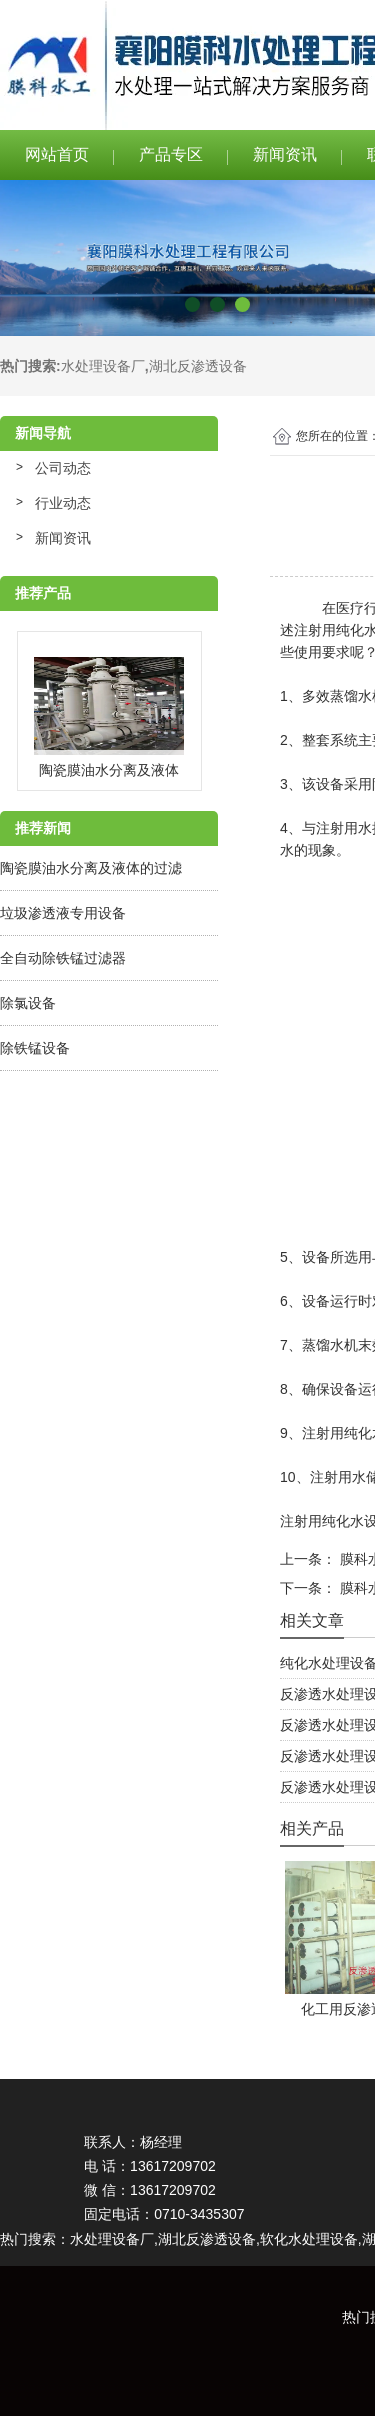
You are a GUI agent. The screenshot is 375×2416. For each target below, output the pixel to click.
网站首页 (57, 154)
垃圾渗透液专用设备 (63, 913)
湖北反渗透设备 (198, 366)
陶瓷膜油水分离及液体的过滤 (91, 868)
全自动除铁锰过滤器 (63, 958)
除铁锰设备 (35, 1048)
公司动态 (63, 468)
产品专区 (171, 154)
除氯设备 (28, 1003)
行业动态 (63, 503)
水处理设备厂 (103, 366)
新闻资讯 (285, 154)
